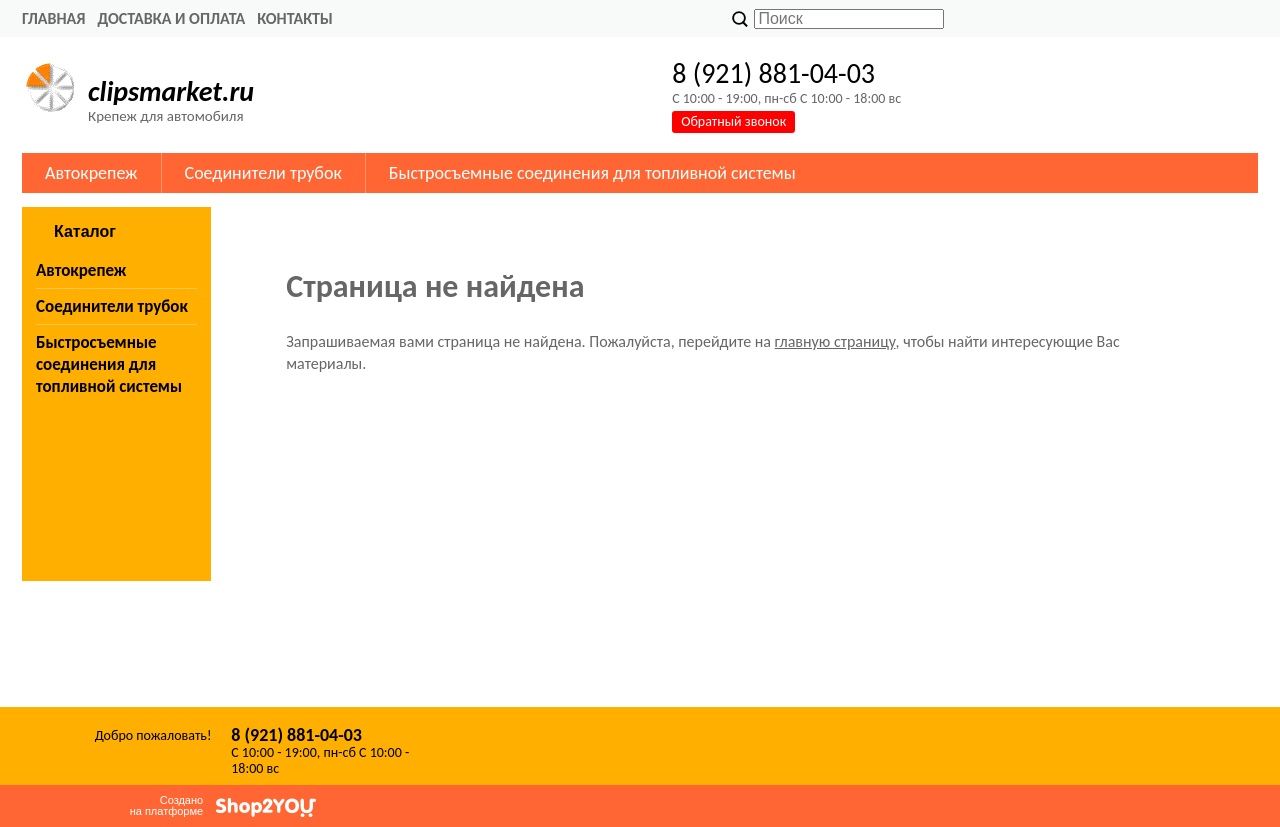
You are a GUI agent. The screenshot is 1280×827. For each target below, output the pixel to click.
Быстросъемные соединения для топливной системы (592, 173)
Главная (53, 18)
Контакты (295, 18)
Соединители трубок (263, 173)
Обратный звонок (733, 121)
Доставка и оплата (171, 18)
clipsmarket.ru (171, 91)
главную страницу (835, 341)
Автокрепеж (91, 173)
